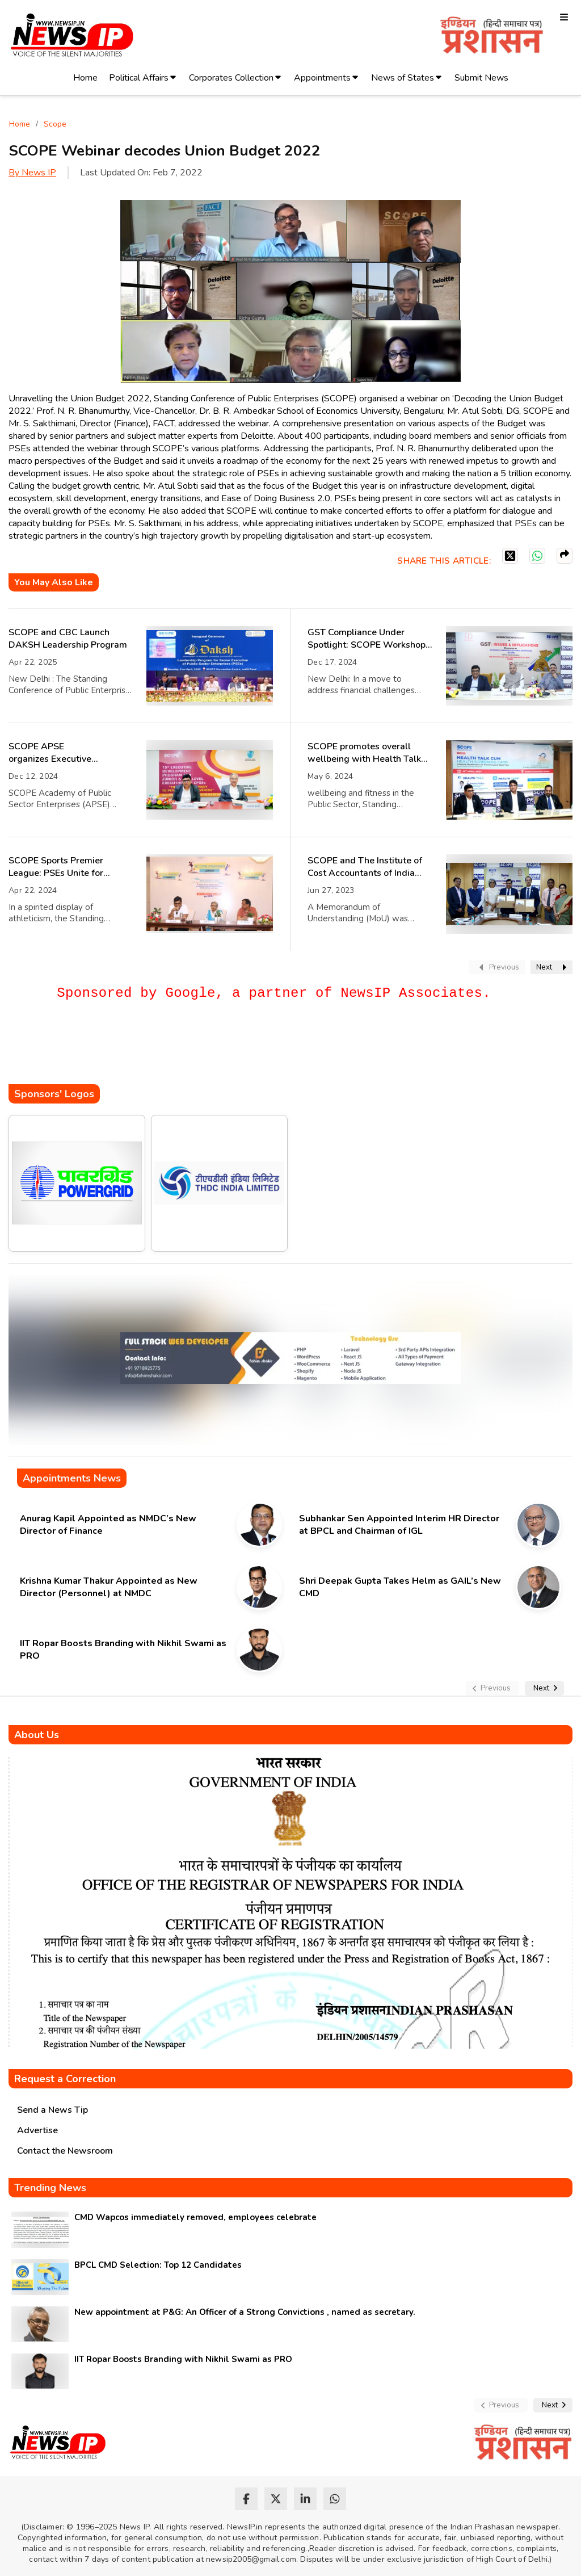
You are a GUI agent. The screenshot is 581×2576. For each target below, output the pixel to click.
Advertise (37, 2130)
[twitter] (275, 2498)
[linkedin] (305, 2498)
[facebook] (246, 2498)
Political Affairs (139, 78)
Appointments (322, 78)
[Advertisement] (215, 1050)
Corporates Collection (231, 78)
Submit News (481, 78)
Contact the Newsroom (65, 2151)
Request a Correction (65, 2079)
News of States (402, 78)
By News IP (32, 172)
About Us (36, 1735)
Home (85, 78)
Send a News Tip (52, 2110)
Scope (55, 124)
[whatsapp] (334, 2498)
